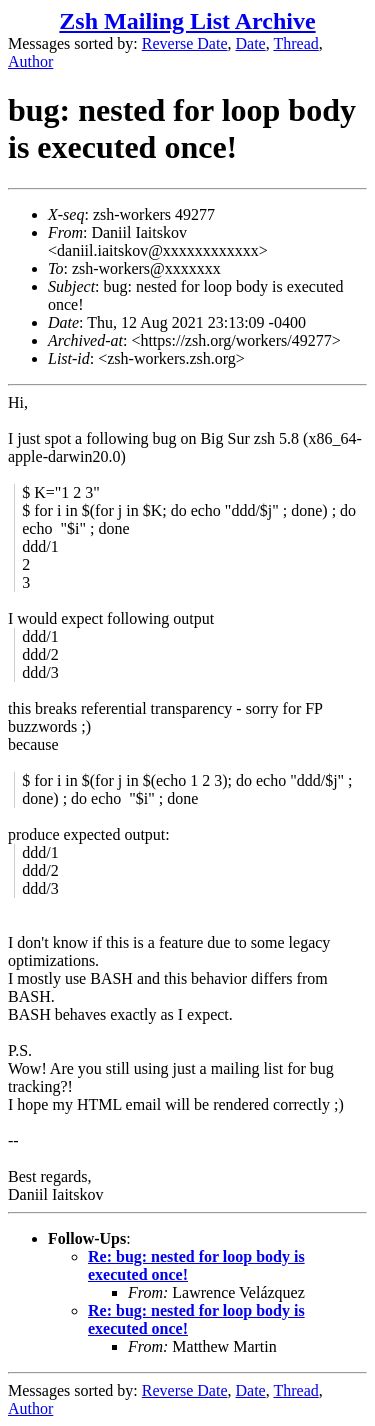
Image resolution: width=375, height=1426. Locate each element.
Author (30, 61)
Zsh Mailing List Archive (187, 21)
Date (251, 43)
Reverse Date (185, 43)
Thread (295, 43)
